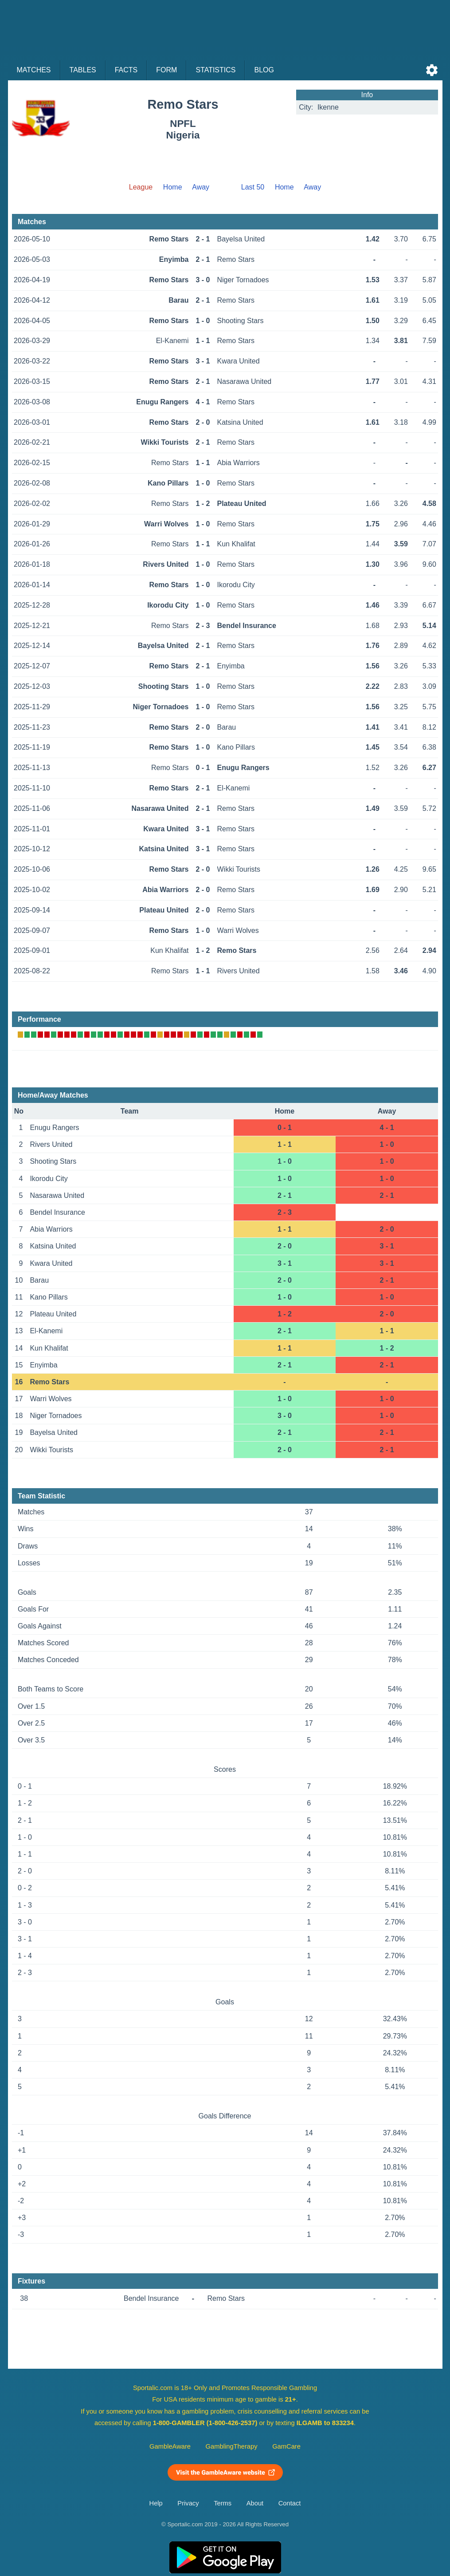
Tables (83, 70)
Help (156, 2503)
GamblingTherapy (232, 2446)
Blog (264, 70)
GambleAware (170, 2446)
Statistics (215, 70)
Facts (126, 70)
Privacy (188, 2503)
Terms (222, 2503)
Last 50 (252, 187)
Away (200, 187)
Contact (289, 2503)
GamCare (286, 2446)
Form (166, 70)
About (255, 2503)
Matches (34, 70)
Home (172, 187)
